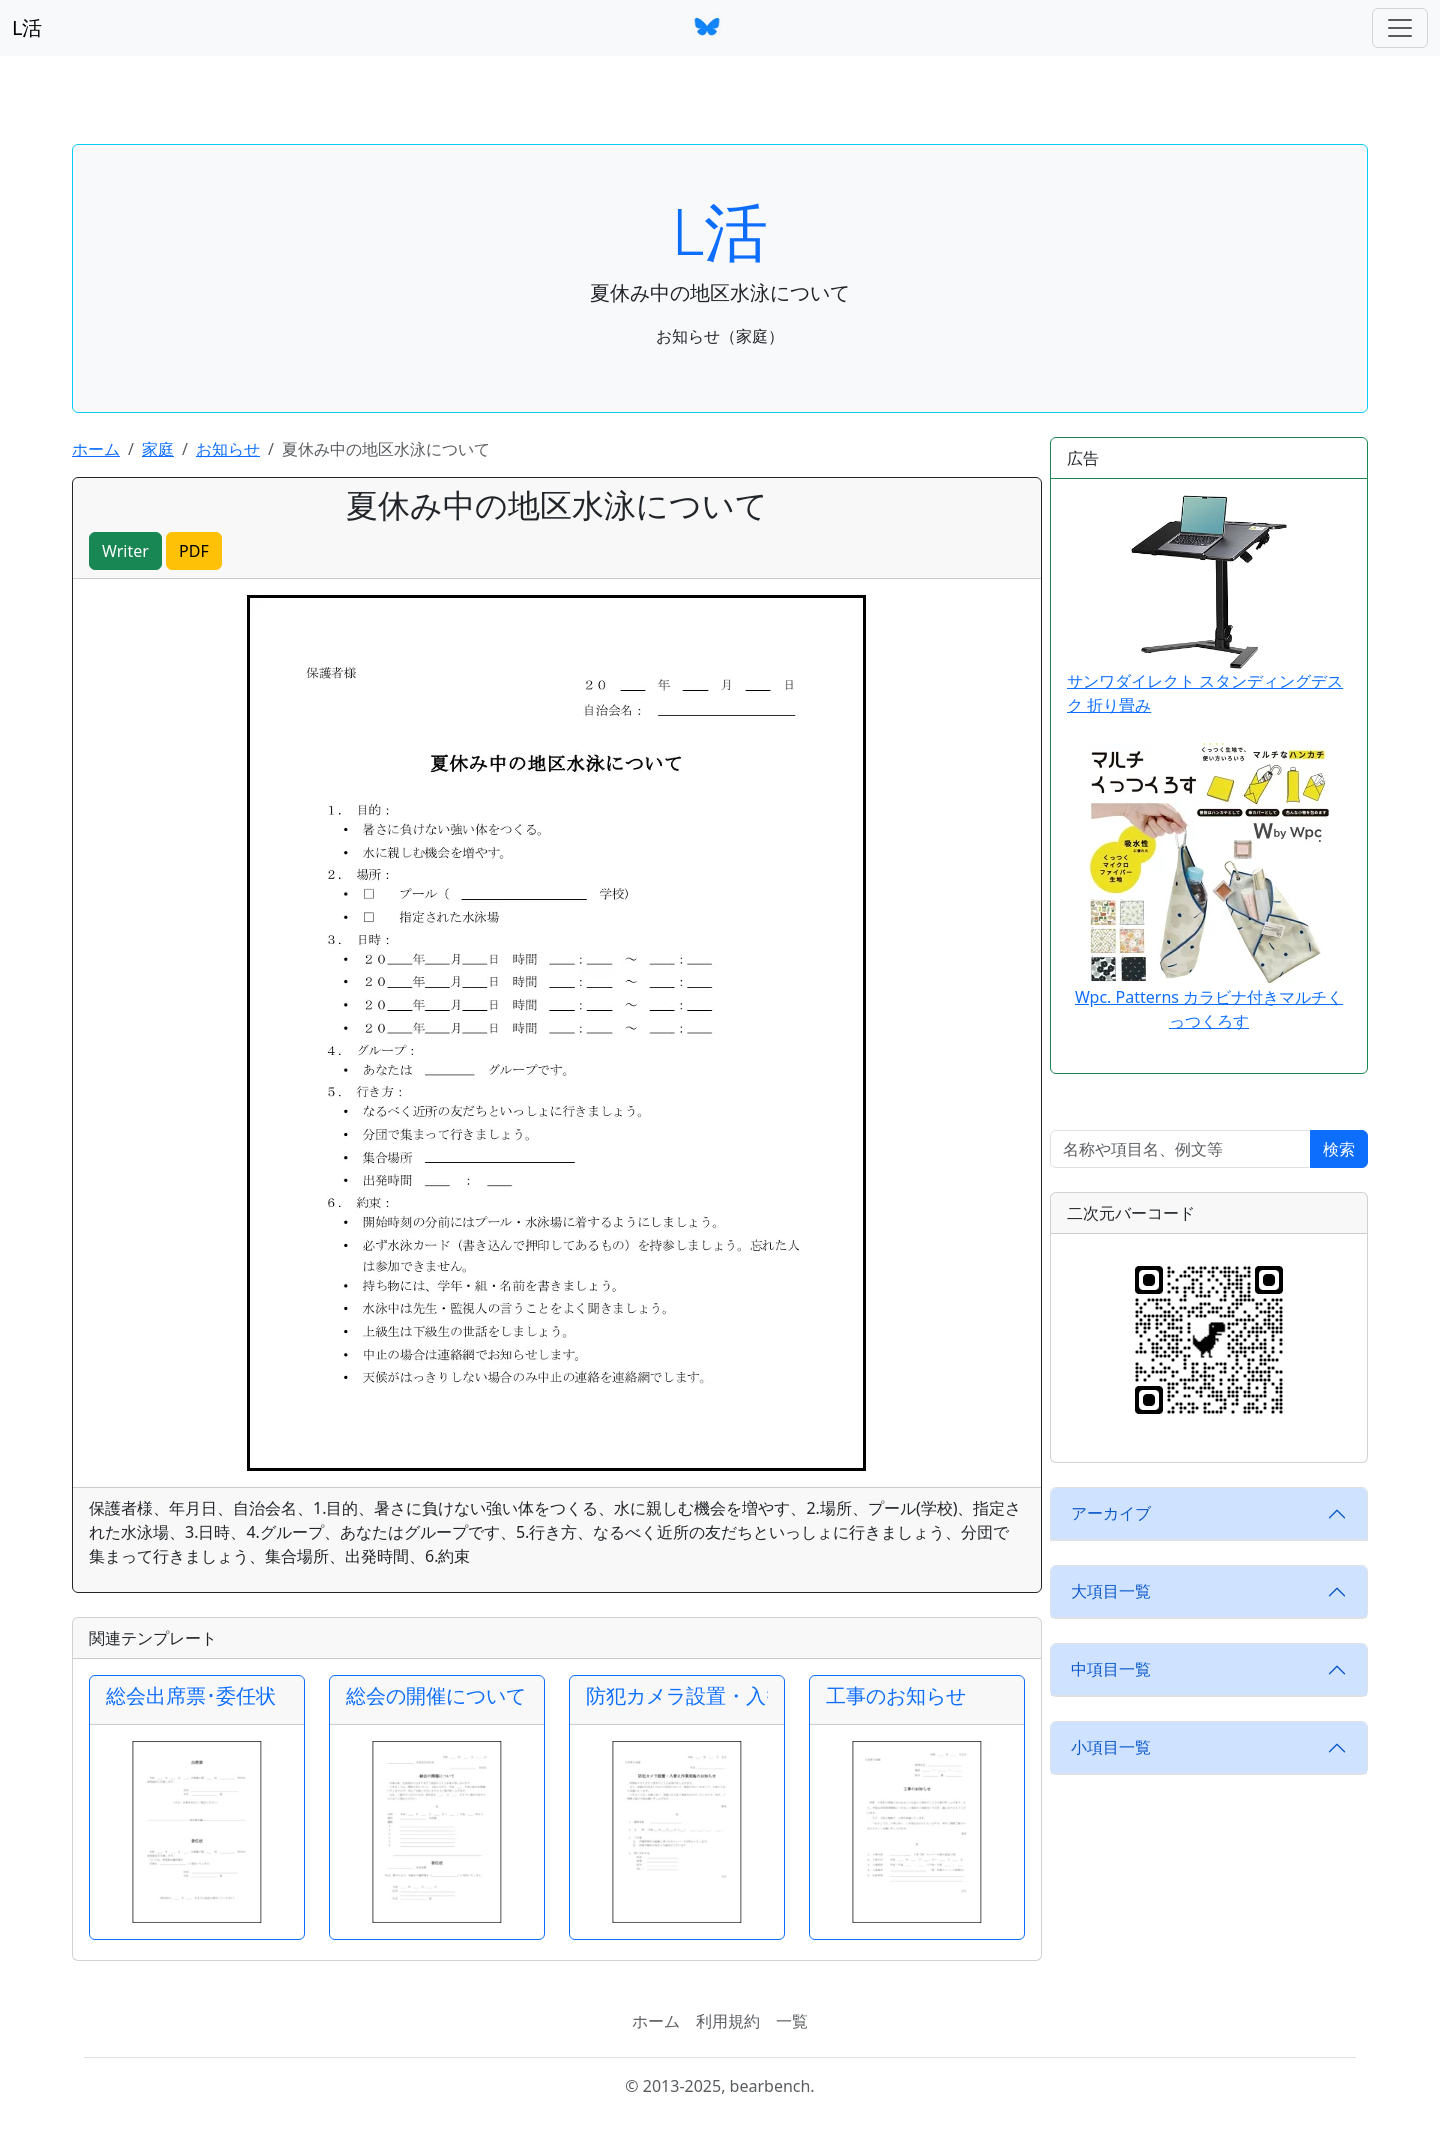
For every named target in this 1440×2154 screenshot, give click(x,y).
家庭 (158, 449)
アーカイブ (1111, 1513)
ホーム (96, 449)
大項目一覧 (1111, 1591)
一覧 (792, 2021)
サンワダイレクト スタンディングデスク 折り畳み (1205, 605)
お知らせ (228, 449)
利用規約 (728, 2021)
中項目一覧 (1111, 1669)
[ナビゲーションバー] (1400, 28)
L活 (27, 27)
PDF (194, 551)
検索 (1339, 1149)
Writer (125, 551)
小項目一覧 (1111, 1747)
